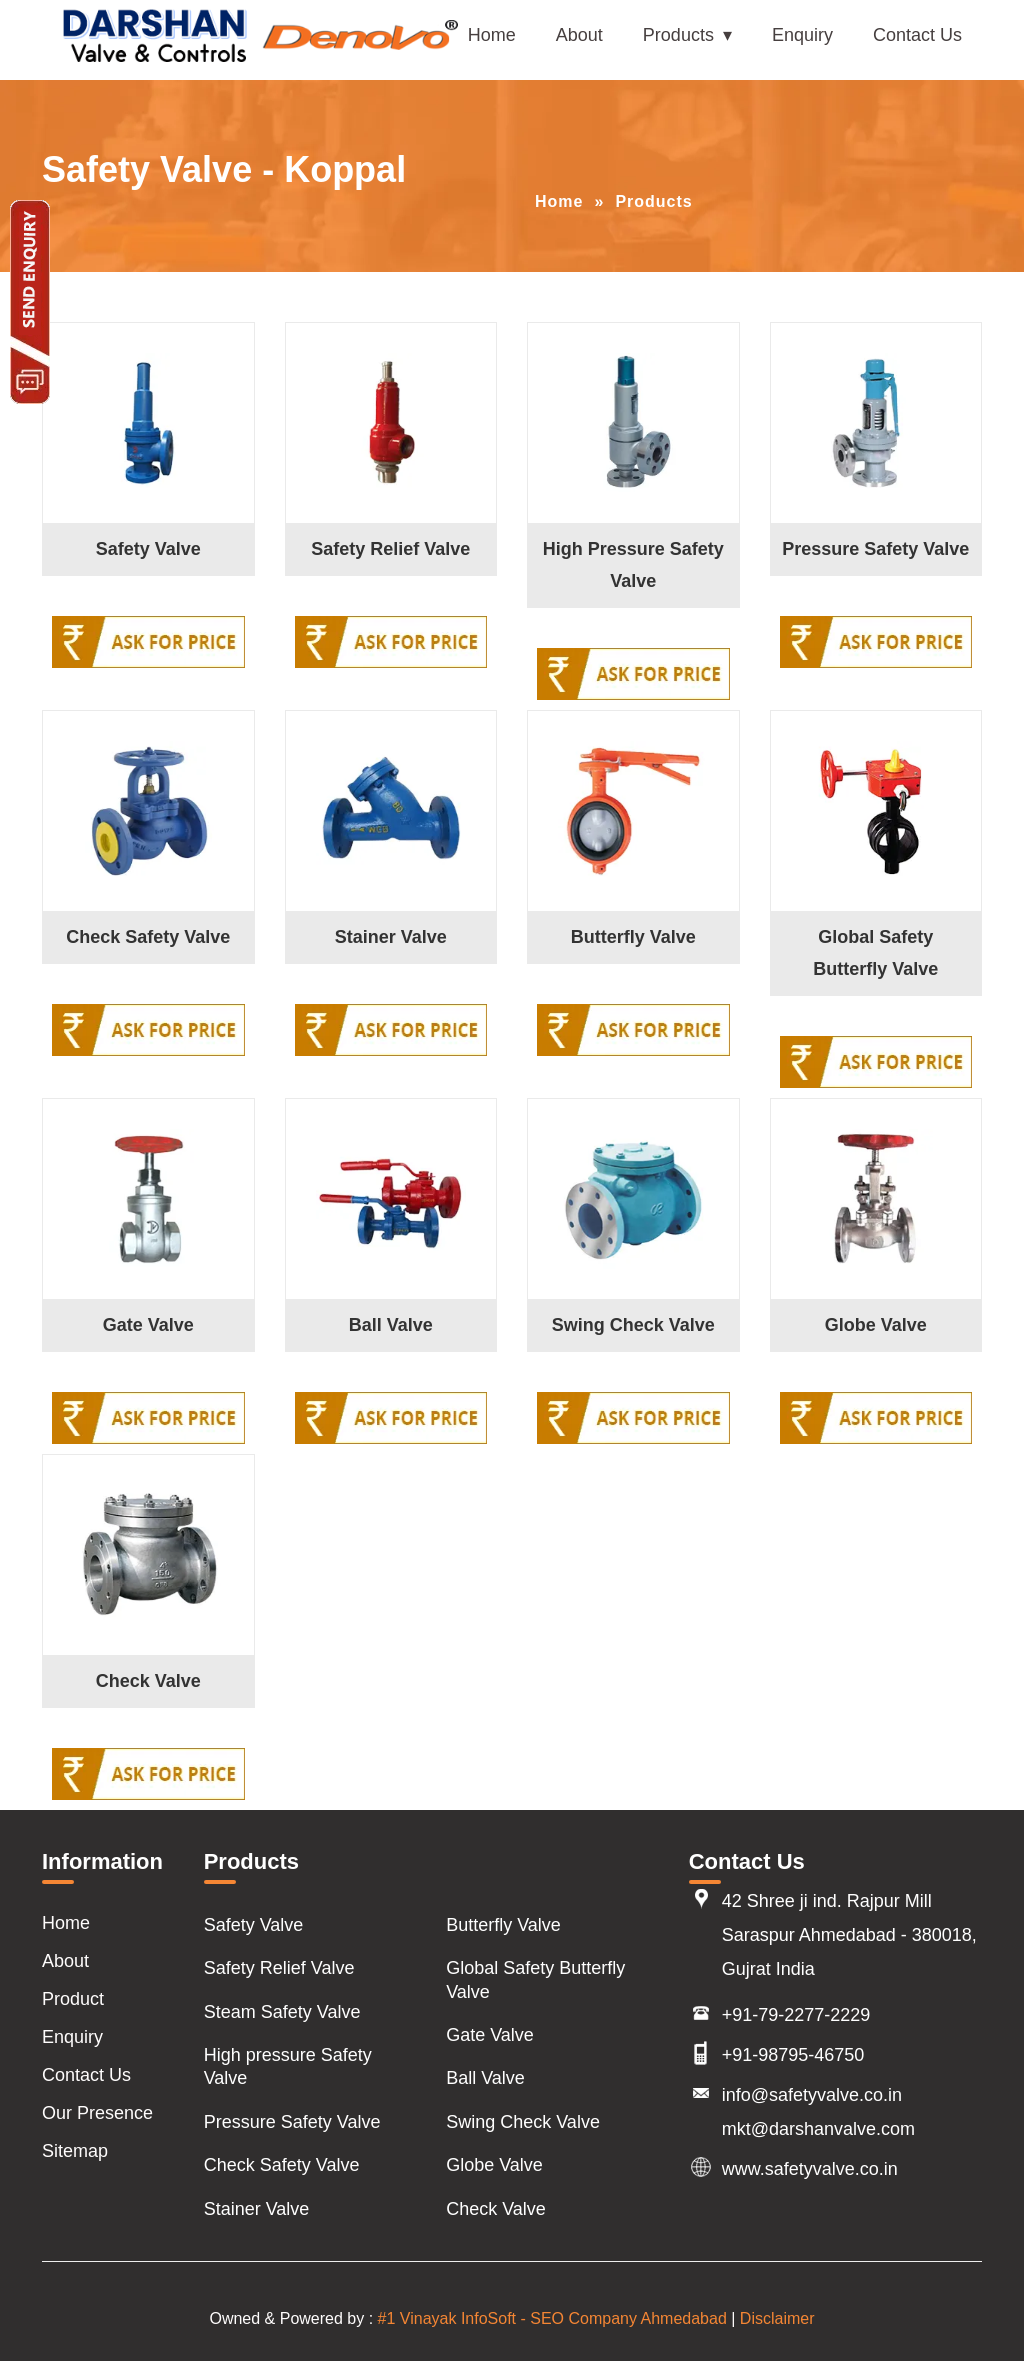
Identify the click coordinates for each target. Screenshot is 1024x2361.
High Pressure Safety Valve (633, 565)
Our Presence (97, 2113)
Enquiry (802, 35)
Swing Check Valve (633, 1325)
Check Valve (148, 1681)
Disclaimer (777, 2318)
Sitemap (75, 2151)
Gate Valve (148, 1325)
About (579, 35)
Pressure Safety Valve (875, 549)
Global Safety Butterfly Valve (875, 953)
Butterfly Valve (633, 937)
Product (73, 1999)
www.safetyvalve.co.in (810, 2169)
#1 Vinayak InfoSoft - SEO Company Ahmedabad (552, 2318)
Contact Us (917, 35)
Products (678, 35)
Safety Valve (148, 549)
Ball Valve (391, 1325)
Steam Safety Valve (282, 2012)
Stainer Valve (391, 937)
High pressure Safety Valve (288, 2066)
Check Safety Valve (148, 937)
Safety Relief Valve (390, 549)
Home (492, 35)
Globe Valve (876, 1325)
